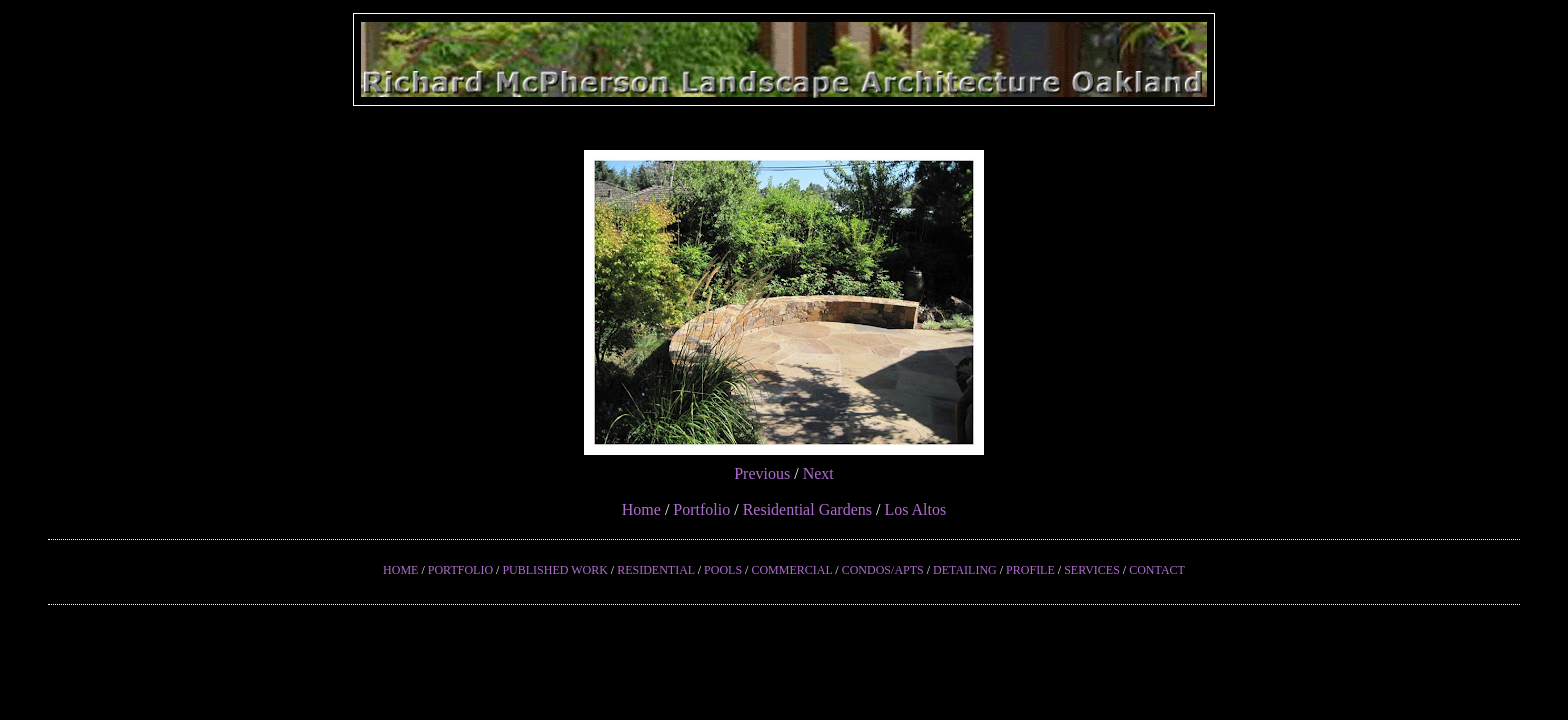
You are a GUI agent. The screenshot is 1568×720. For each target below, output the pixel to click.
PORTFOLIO (460, 570)
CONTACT (1157, 570)
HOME (400, 570)
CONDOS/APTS (883, 570)
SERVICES (1092, 570)
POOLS (723, 570)
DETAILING (965, 570)
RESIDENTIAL (656, 570)
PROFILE (1030, 570)
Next (818, 473)
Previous (762, 473)
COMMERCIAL (791, 570)
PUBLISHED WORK (554, 570)
